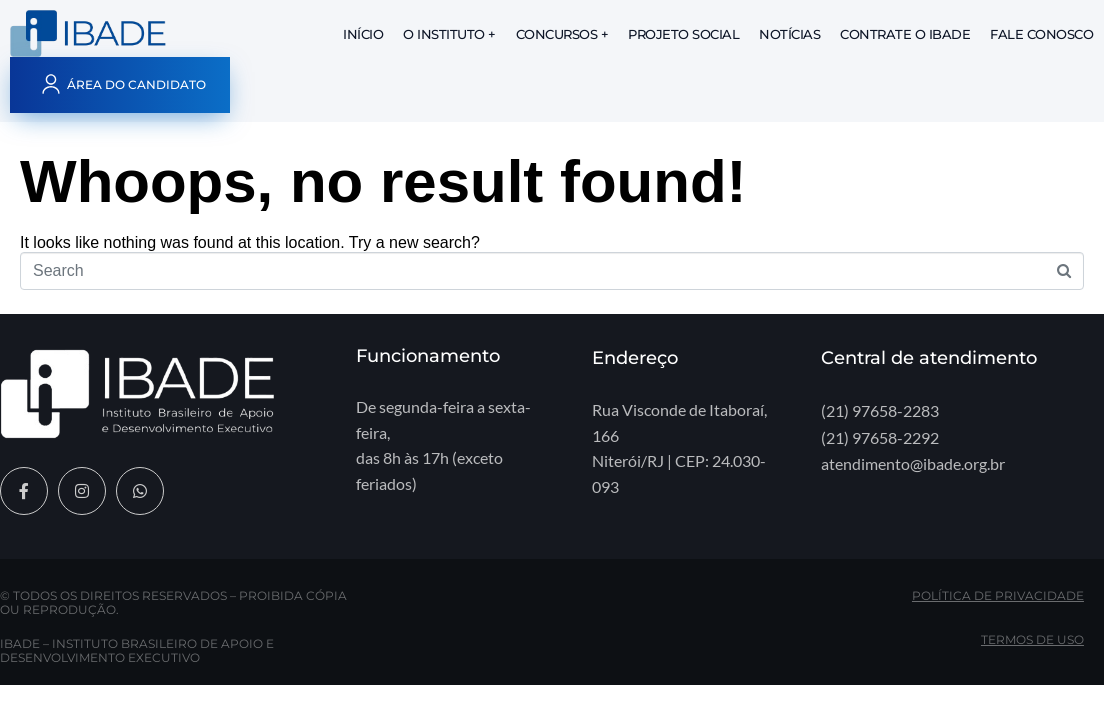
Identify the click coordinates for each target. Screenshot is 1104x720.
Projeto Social (683, 34)
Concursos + (562, 34)
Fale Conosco (1041, 34)
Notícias (789, 34)
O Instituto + (449, 34)
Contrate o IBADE (905, 34)
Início (363, 34)
